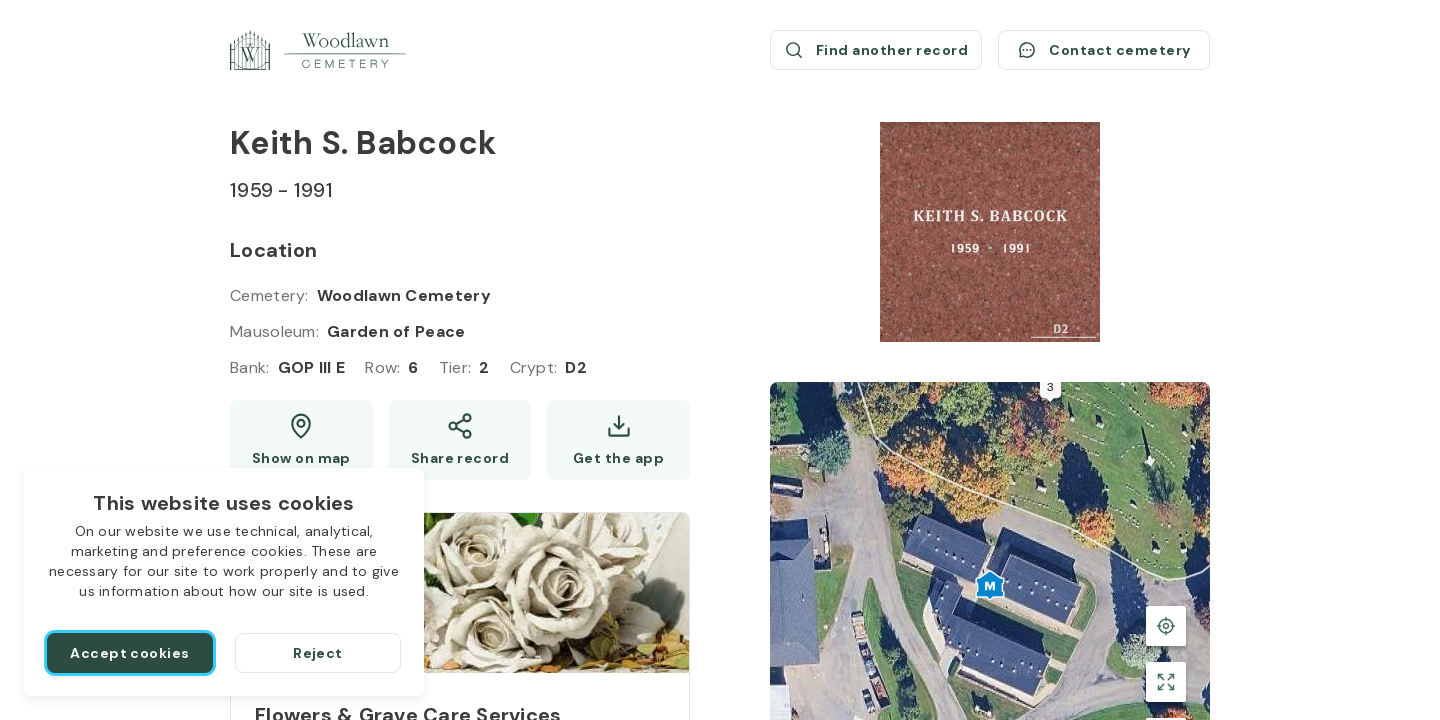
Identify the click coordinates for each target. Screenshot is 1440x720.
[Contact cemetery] (1104, 50)
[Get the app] (618, 440)
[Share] (460, 440)
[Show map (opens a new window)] (301, 440)
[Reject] (318, 653)
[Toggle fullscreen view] (1166, 682)
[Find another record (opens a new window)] (876, 50)
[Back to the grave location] (1166, 626)
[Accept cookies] (130, 653)
